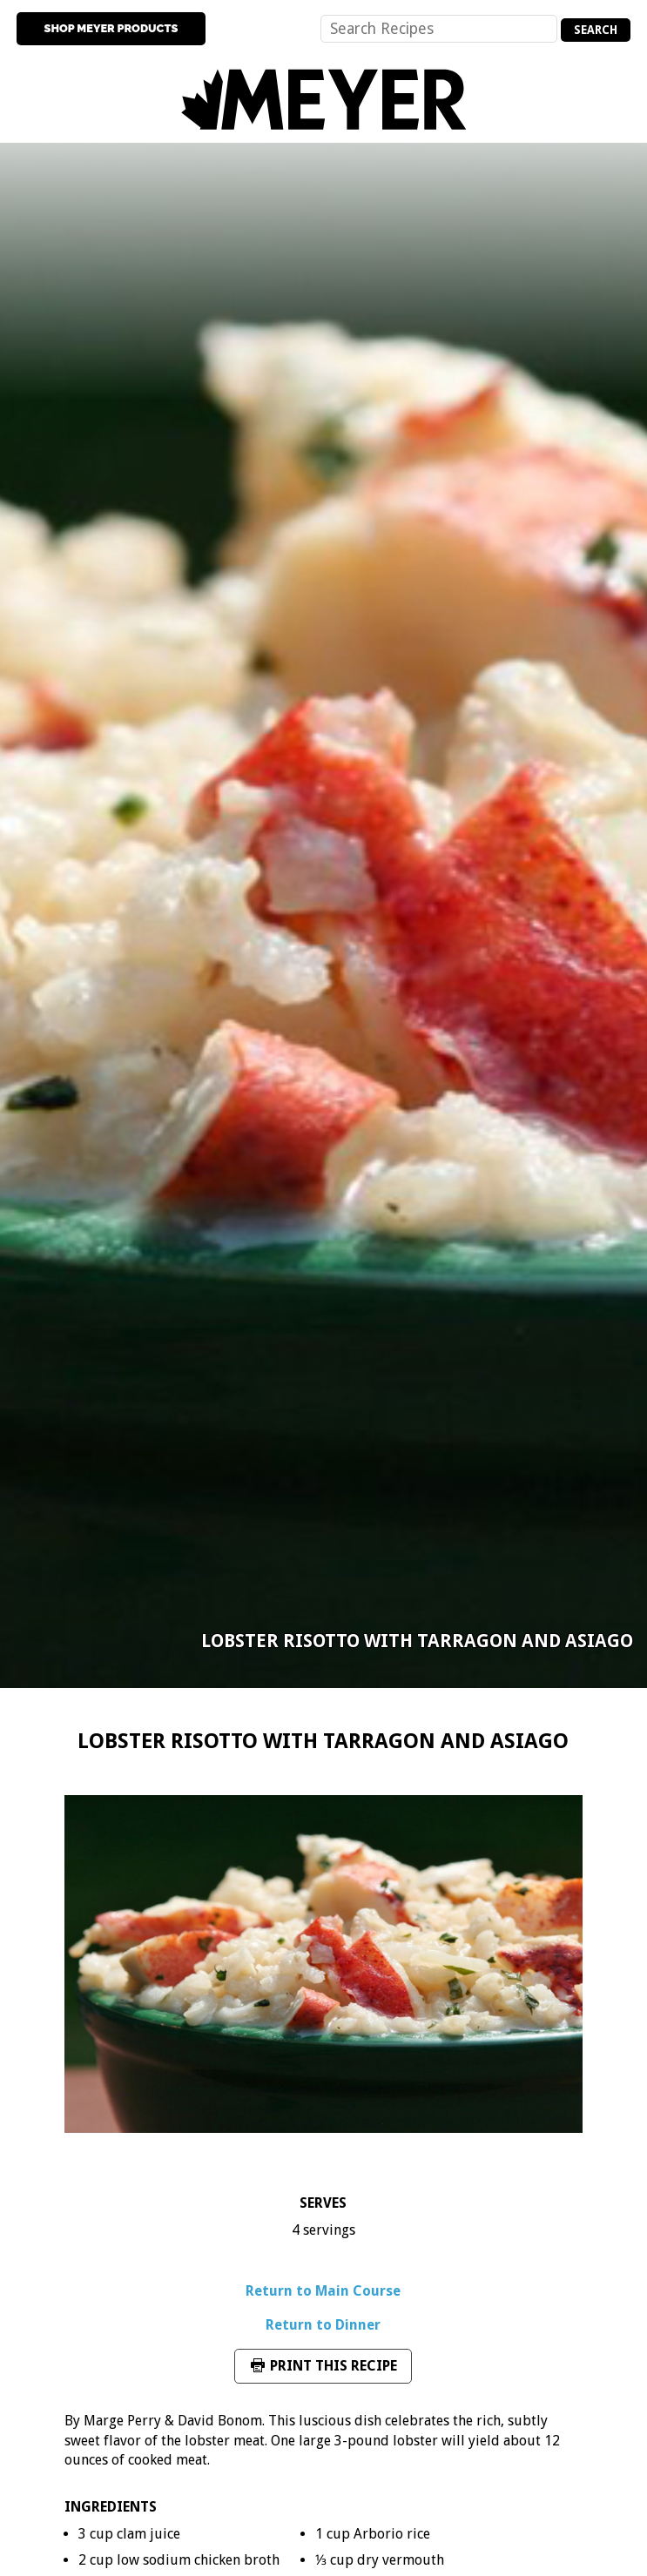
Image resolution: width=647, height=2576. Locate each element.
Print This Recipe (323, 2365)
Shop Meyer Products (111, 28)
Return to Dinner (323, 2325)
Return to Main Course (323, 2291)
